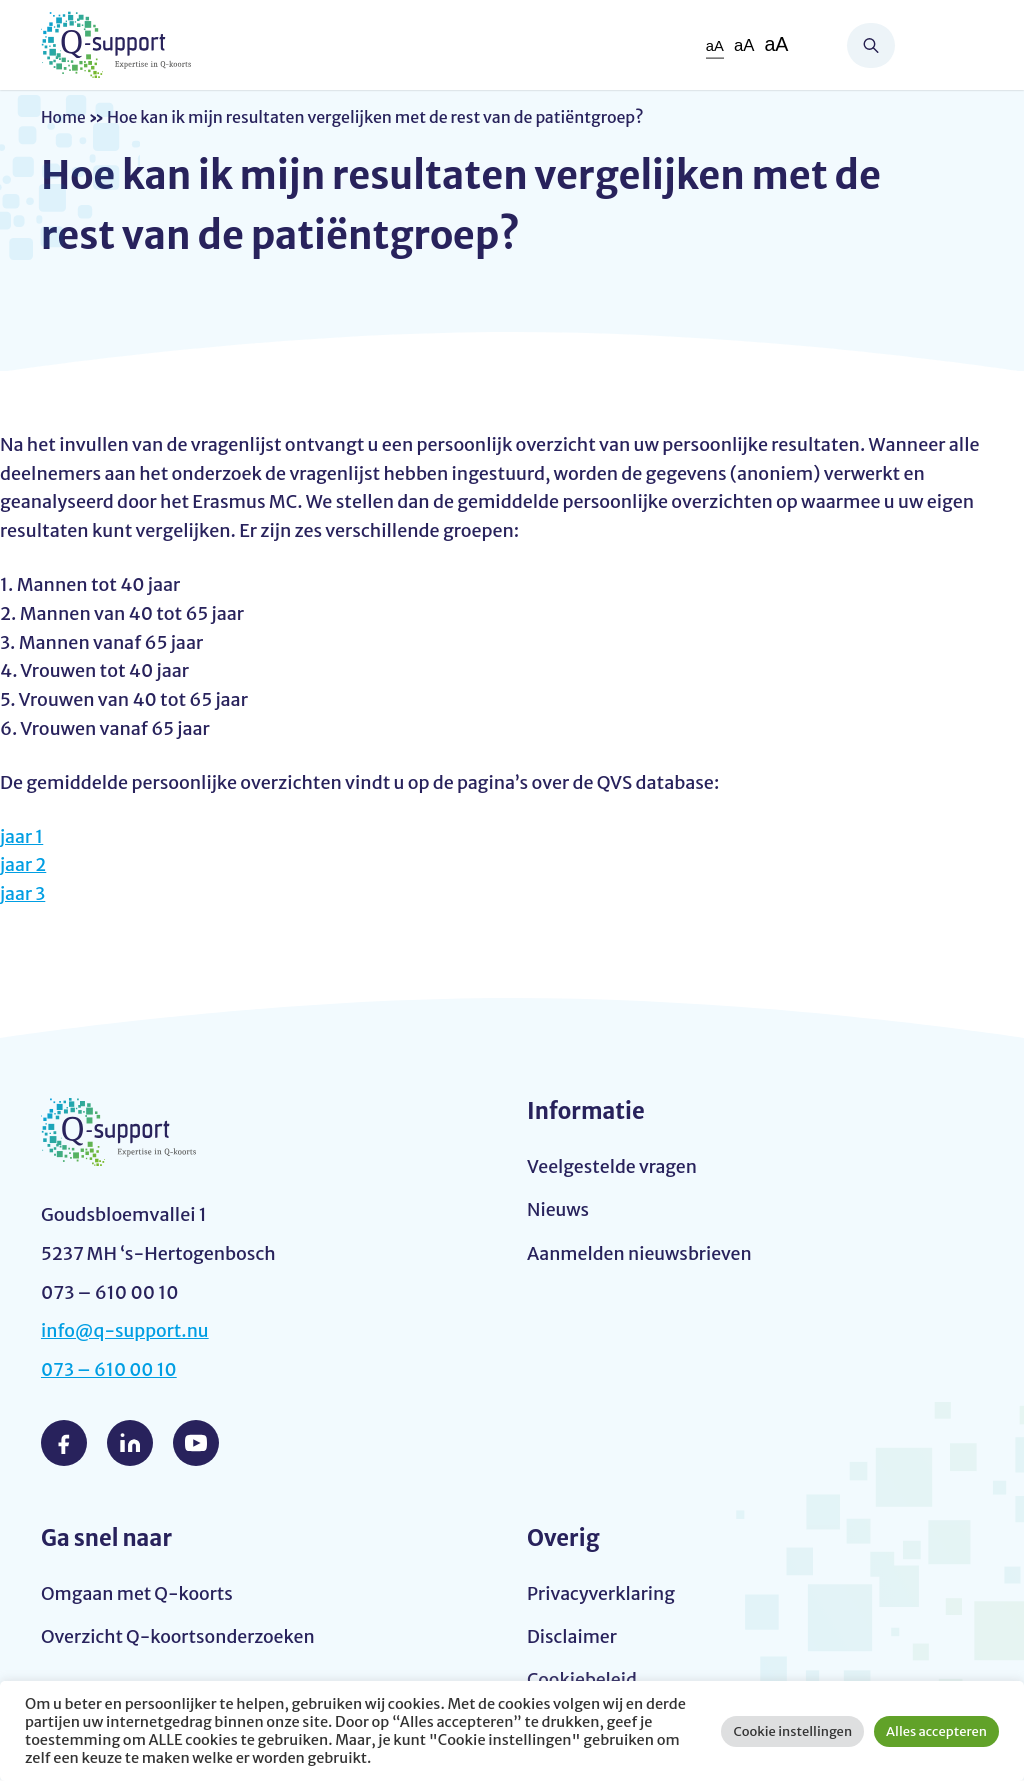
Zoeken (871, 45)
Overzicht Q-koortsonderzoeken (179, 1636)
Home (64, 117)
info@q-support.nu (126, 1330)
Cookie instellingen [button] (792, 1731)
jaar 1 (22, 835)
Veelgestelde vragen (613, 1166)
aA (714, 45)
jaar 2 (23, 864)
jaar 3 (23, 893)
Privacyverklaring (602, 1592)
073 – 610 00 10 (110, 1369)
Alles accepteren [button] (936, 1731)
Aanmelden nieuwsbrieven (641, 1253)
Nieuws (558, 1209)
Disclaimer (572, 1636)
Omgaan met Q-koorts (138, 1592)
